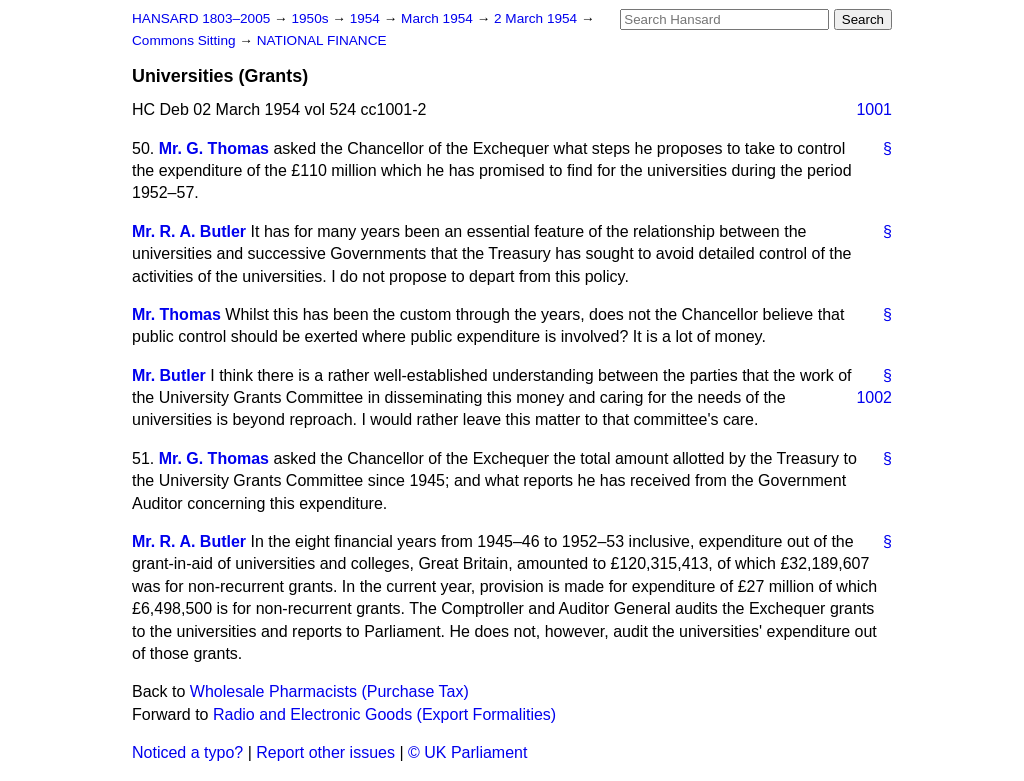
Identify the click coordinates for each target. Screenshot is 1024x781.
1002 (874, 397)
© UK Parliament (467, 752)
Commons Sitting (185, 40)
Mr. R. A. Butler (189, 231)
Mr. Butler (169, 375)
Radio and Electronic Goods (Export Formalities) (384, 714)
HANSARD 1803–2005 (201, 18)
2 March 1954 (537, 18)
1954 (367, 18)
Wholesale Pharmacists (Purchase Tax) (329, 691)
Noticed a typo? (187, 752)
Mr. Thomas (176, 314)
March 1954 (439, 18)
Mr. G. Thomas (214, 148)
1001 (874, 109)
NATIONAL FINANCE (322, 40)
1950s (311, 18)
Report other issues (325, 752)
